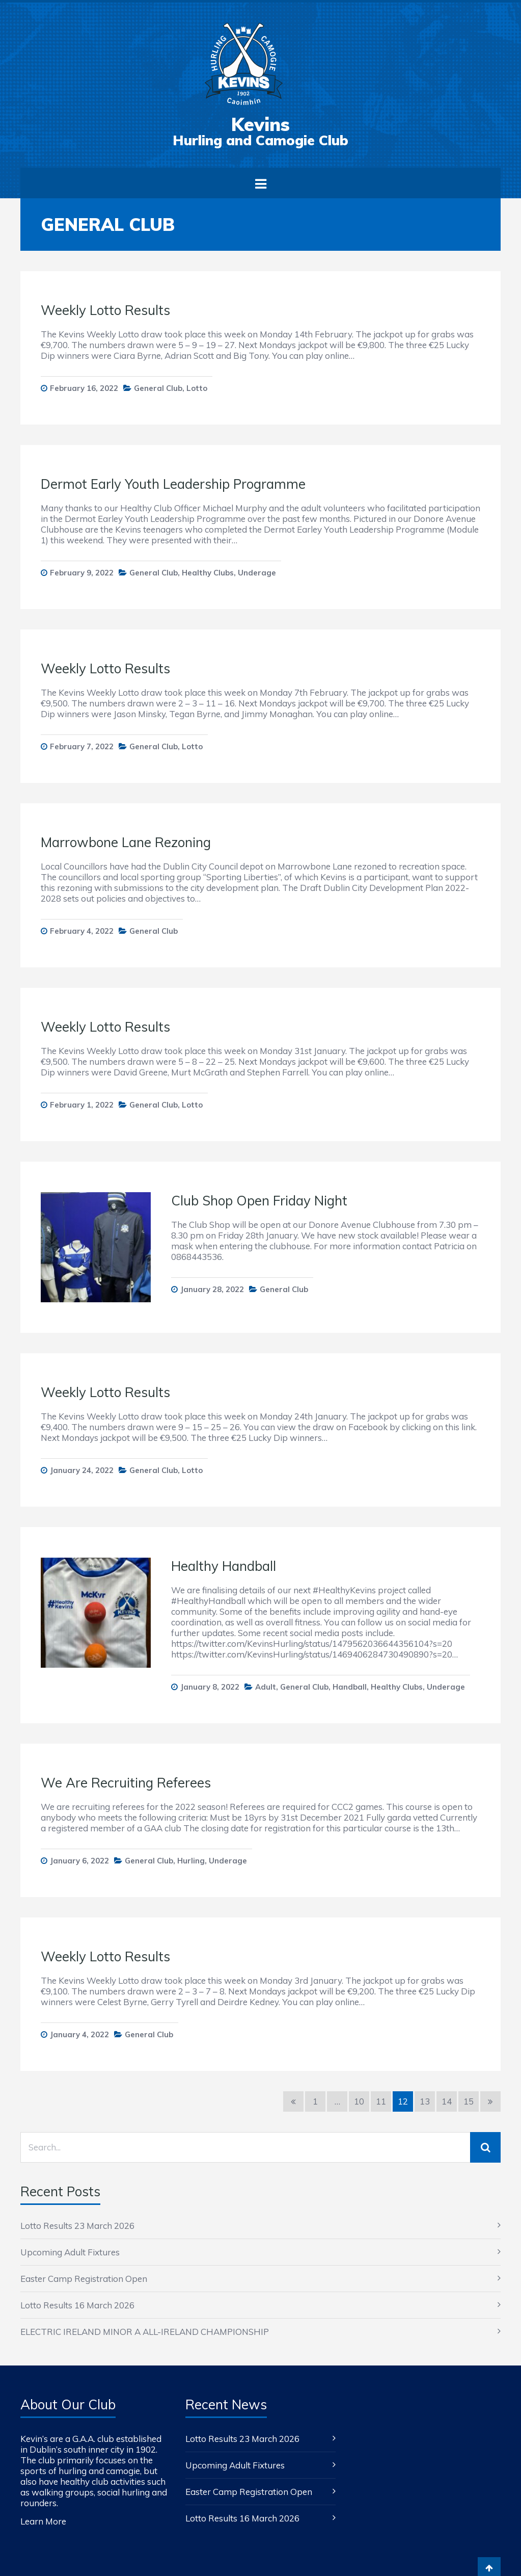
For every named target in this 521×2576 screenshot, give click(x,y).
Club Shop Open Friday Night (259, 1200)
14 (447, 2101)
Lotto (196, 388)
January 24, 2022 (82, 1470)
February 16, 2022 (84, 388)
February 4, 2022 (82, 931)
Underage (257, 572)
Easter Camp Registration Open (83, 2278)
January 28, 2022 (212, 1289)
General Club (158, 388)
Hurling (191, 1860)
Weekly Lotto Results (105, 310)
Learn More (43, 2521)
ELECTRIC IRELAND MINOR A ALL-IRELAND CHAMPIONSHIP (144, 2331)
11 (381, 2101)
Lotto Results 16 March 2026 (77, 2305)
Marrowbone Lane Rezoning (126, 842)
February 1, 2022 (82, 1105)
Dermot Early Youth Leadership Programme (173, 484)
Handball (350, 1687)
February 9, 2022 (82, 572)
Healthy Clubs (208, 572)
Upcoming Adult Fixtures (70, 2252)
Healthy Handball (223, 1566)
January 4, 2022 (79, 2034)
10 (359, 2101)
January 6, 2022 (79, 1860)
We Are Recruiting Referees (126, 1782)
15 (468, 2101)
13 (425, 2101)
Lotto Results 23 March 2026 (77, 2225)
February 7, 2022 (82, 746)
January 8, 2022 (209, 1687)
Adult (265, 1687)
